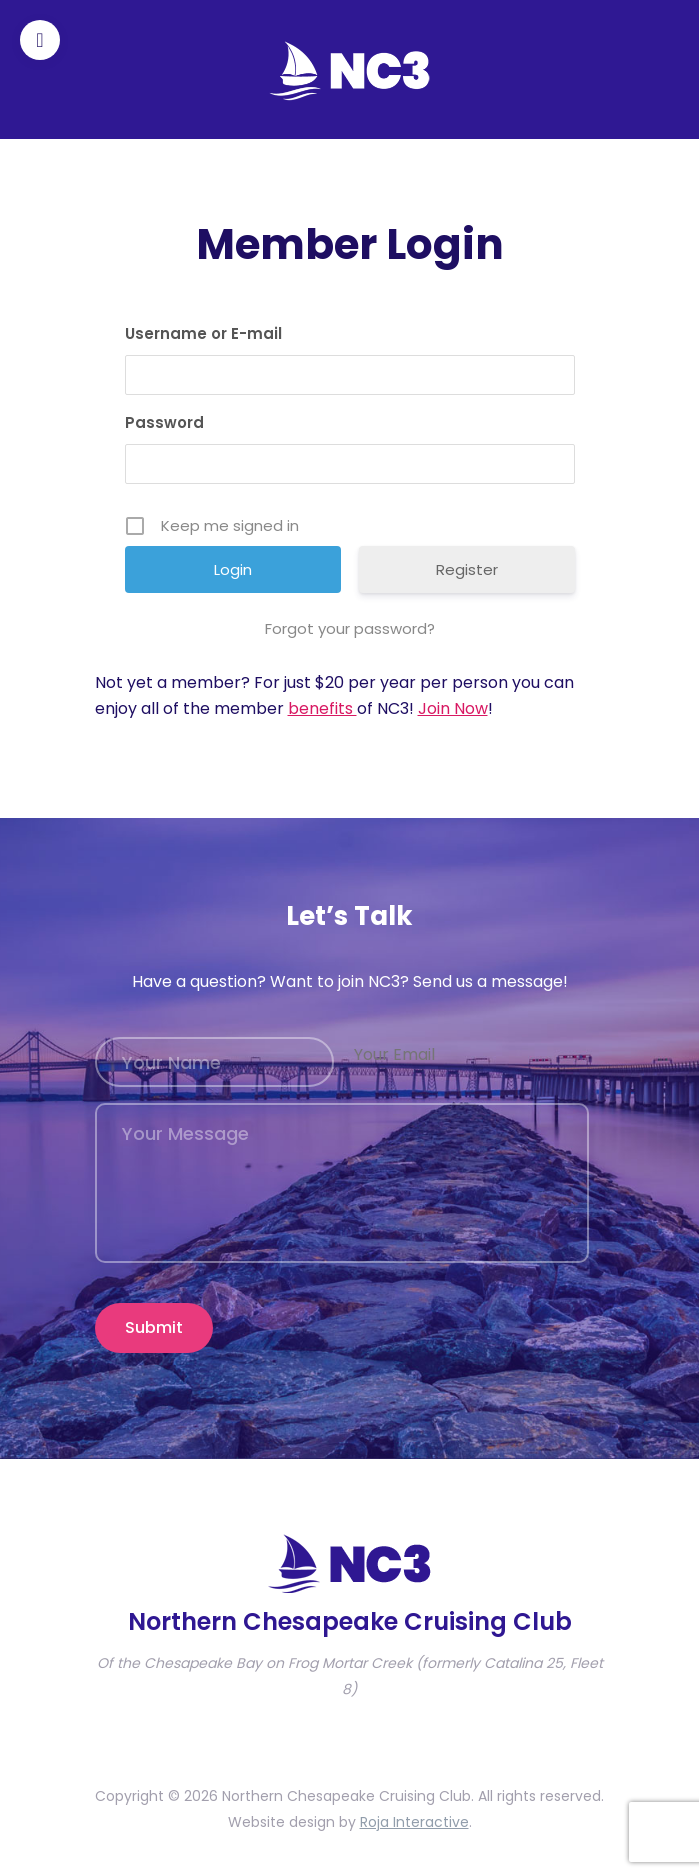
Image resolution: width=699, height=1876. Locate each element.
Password (164, 422)
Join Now (453, 708)
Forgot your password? (350, 628)
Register (467, 569)
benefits (322, 708)
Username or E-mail (203, 333)
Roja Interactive (414, 1822)
